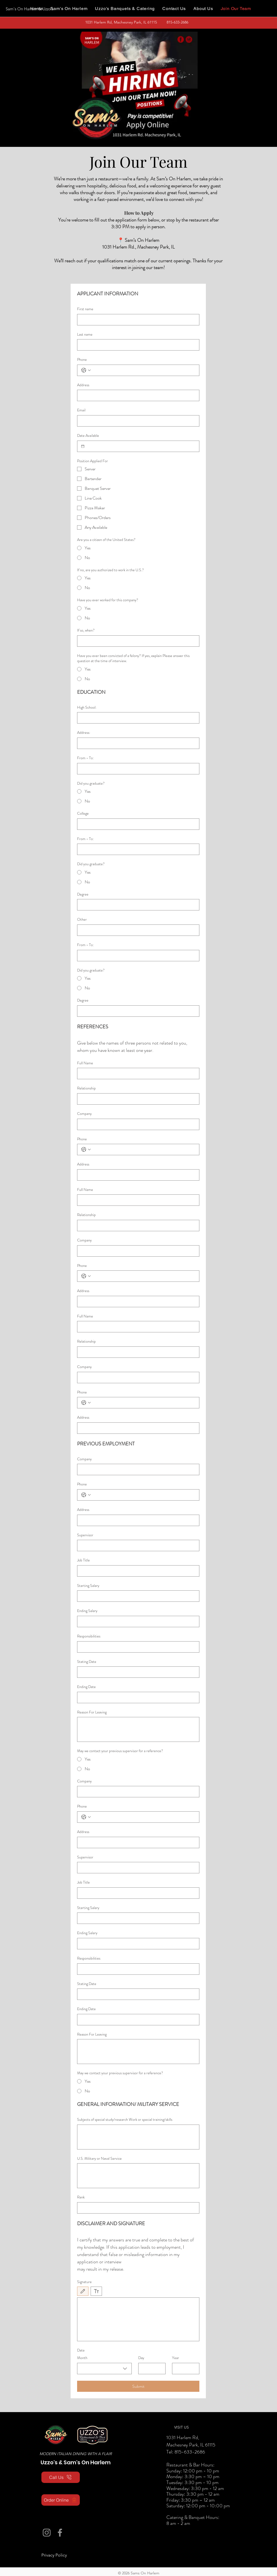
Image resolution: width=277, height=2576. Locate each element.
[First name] (136, 319)
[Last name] (136, 344)
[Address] (136, 395)
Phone (82, 359)
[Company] (136, 1124)
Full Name (85, 1063)
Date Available (88, 435)
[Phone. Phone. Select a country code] (86, 370)
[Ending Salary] (136, 1621)
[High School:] (136, 717)
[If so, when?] (136, 641)
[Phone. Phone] (143, 370)
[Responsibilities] (136, 1647)
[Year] (184, 2368)
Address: (83, 732)
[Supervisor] (136, 1545)
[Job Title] (136, 1571)
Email (81, 410)
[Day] (150, 2368)
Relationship (86, 1088)
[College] (136, 824)
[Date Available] (83, 446)
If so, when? (86, 630)
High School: (87, 707)
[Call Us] (60, 2477)
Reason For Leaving (92, 1712)
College (83, 813)
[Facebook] (60, 2532)
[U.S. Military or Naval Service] (138, 2176)
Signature (84, 2281)
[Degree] (136, 904)
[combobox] (104, 2368)
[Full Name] (136, 1073)
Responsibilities (88, 1636)
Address (83, 385)
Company (84, 1113)
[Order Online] (60, 2500)
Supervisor (85, 1535)
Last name (85, 334)
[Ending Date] (136, 1697)
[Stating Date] (136, 1672)
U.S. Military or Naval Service (99, 2158)
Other (82, 919)
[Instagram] (46, 2532)
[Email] (136, 420)
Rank (81, 2197)
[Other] (136, 930)
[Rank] (136, 2207)
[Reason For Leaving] (138, 1729)
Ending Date (86, 1686)
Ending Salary (87, 1610)
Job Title (83, 1560)
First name (85, 309)
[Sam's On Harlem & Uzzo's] (29, 9)
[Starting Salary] (136, 1596)
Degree (82, 894)
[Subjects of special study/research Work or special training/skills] (138, 2137)
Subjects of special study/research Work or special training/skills (124, 2119)
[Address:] (136, 743)
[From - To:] (136, 768)
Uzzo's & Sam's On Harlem (76, 2462)
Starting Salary (88, 1585)
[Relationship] (136, 1099)
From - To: (85, 758)
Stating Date (86, 1661)
